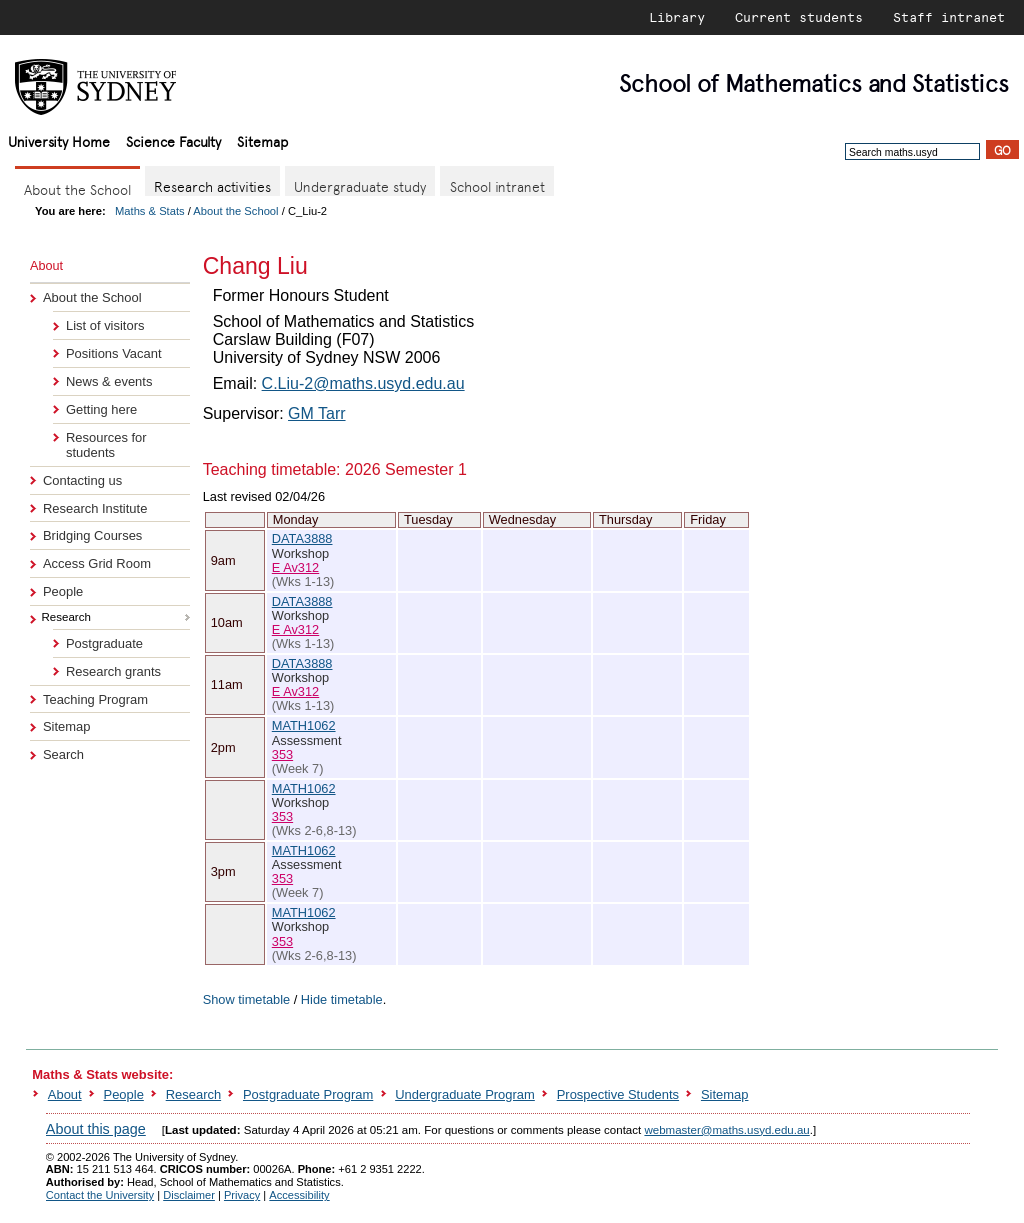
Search (63, 754)
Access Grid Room (97, 563)
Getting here (101, 409)
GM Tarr (316, 413)
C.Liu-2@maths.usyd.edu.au (363, 383)
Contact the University (100, 1195)
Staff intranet (949, 17)
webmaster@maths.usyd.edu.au (726, 1130)
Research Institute (95, 508)
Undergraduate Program (465, 1094)
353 (282, 754)
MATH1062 (304, 725)
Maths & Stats (150, 211)
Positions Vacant (114, 353)
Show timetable (247, 999)
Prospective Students (618, 1094)
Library (677, 17)
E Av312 (295, 567)
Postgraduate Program (308, 1094)
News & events (109, 381)
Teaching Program (95, 699)
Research (193, 1094)
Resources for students (106, 445)
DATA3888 (302, 538)
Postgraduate (104, 643)
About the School (235, 211)
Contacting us (82, 480)
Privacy (242, 1195)
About (65, 1094)
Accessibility (299, 1195)
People (63, 591)
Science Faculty (173, 140)
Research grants (113, 671)
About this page (96, 1129)
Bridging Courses (92, 535)
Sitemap (262, 140)
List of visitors (105, 325)
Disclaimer (189, 1195)
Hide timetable (342, 999)
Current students (799, 17)
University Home (59, 140)
